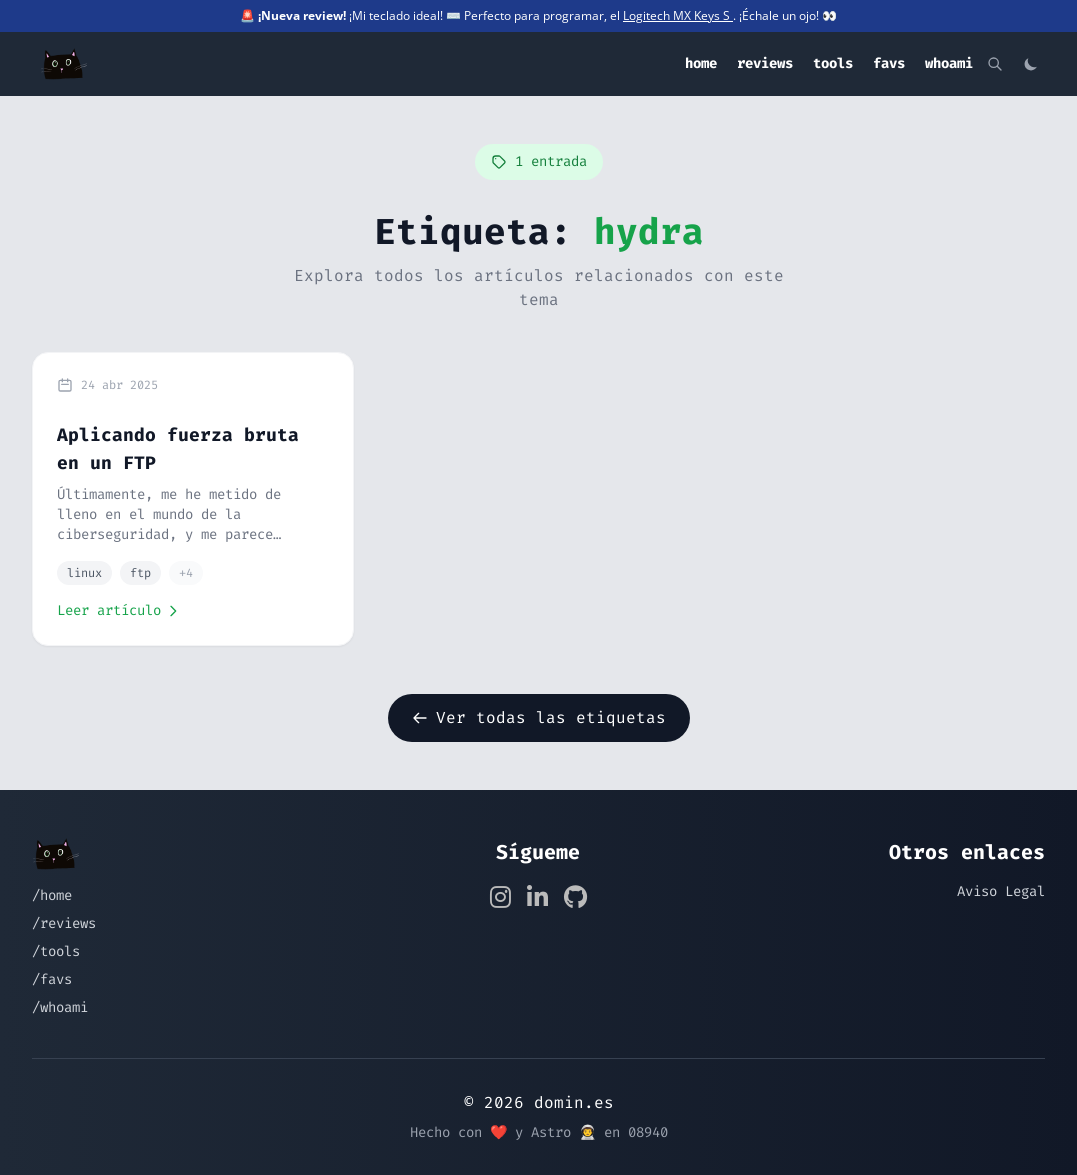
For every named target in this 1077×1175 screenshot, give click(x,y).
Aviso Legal (1001, 891)
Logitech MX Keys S (678, 15)
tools (833, 63)
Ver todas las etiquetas (539, 717)
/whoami (60, 1007)
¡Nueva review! (302, 15)
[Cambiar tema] (1031, 64)
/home (52, 895)
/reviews (64, 923)
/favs (52, 979)
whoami (949, 63)
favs (889, 63)
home (701, 63)
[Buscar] (995, 64)
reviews (765, 63)
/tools (56, 951)
